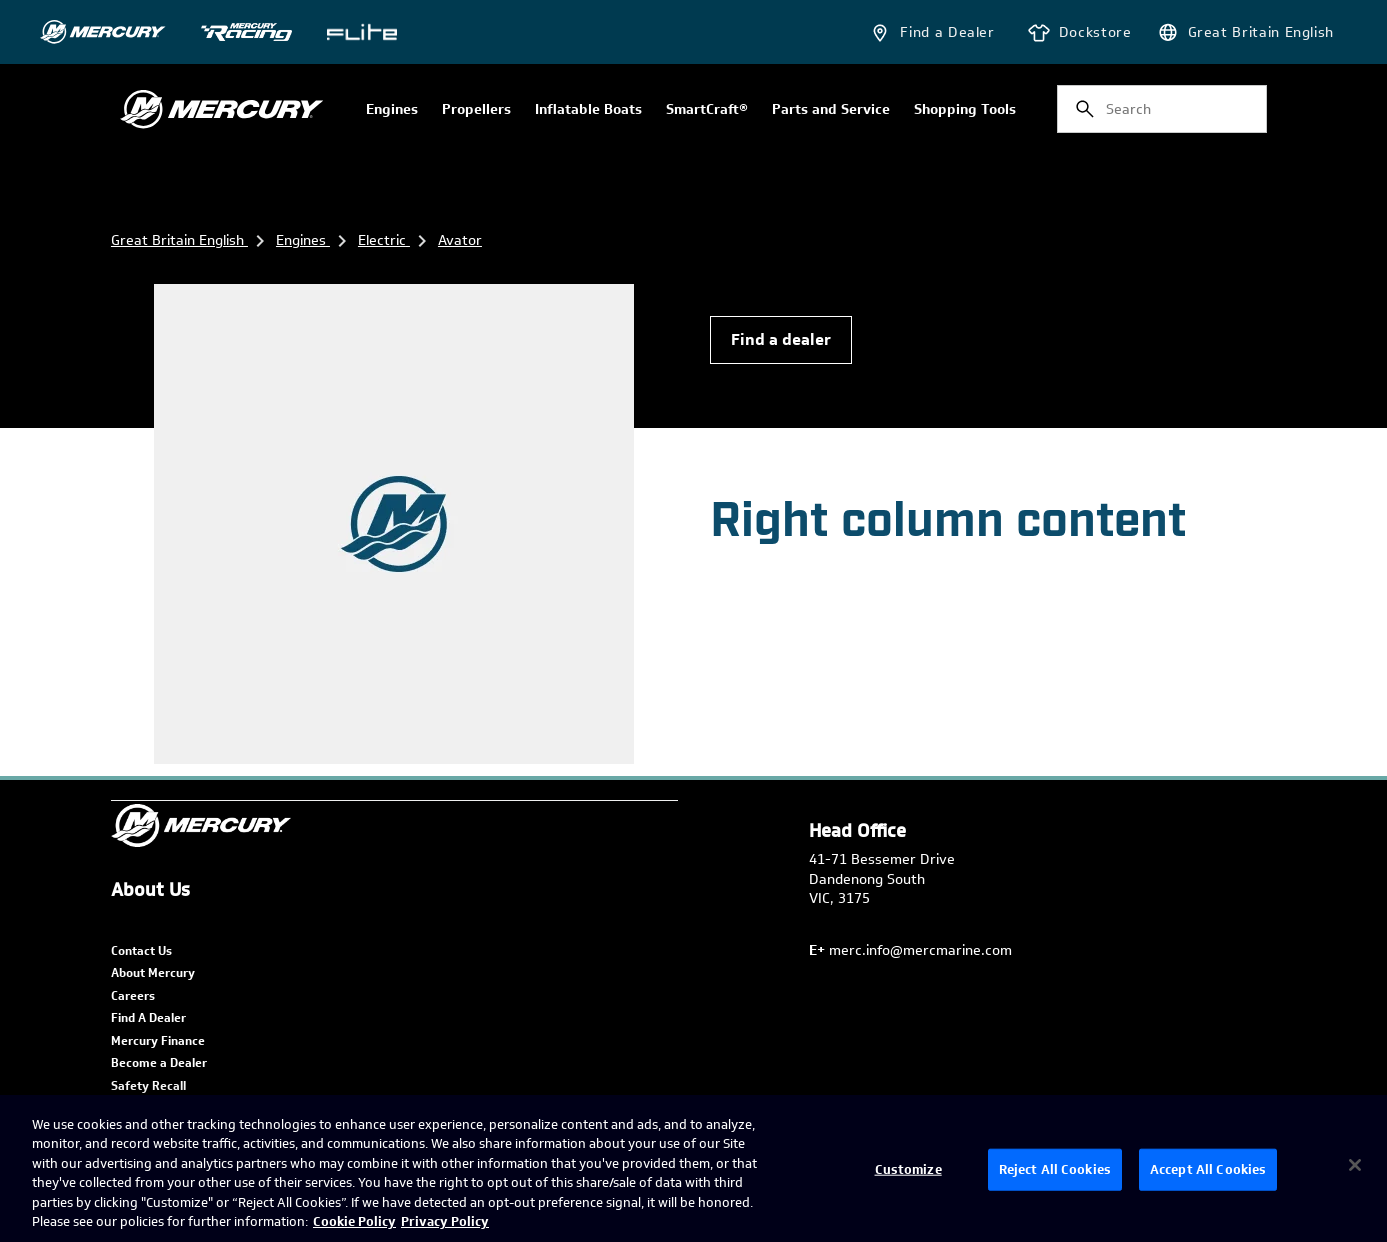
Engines (392, 110)
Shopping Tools (965, 110)
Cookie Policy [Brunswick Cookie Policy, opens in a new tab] (354, 1221)
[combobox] (1162, 109)
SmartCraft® (707, 110)
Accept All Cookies (1208, 1169)
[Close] (1355, 1165)
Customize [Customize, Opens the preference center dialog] (908, 1169)
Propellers (476, 110)
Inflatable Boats (588, 110)
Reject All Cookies (1055, 1169)
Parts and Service (831, 110)
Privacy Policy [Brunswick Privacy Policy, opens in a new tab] (445, 1221)
